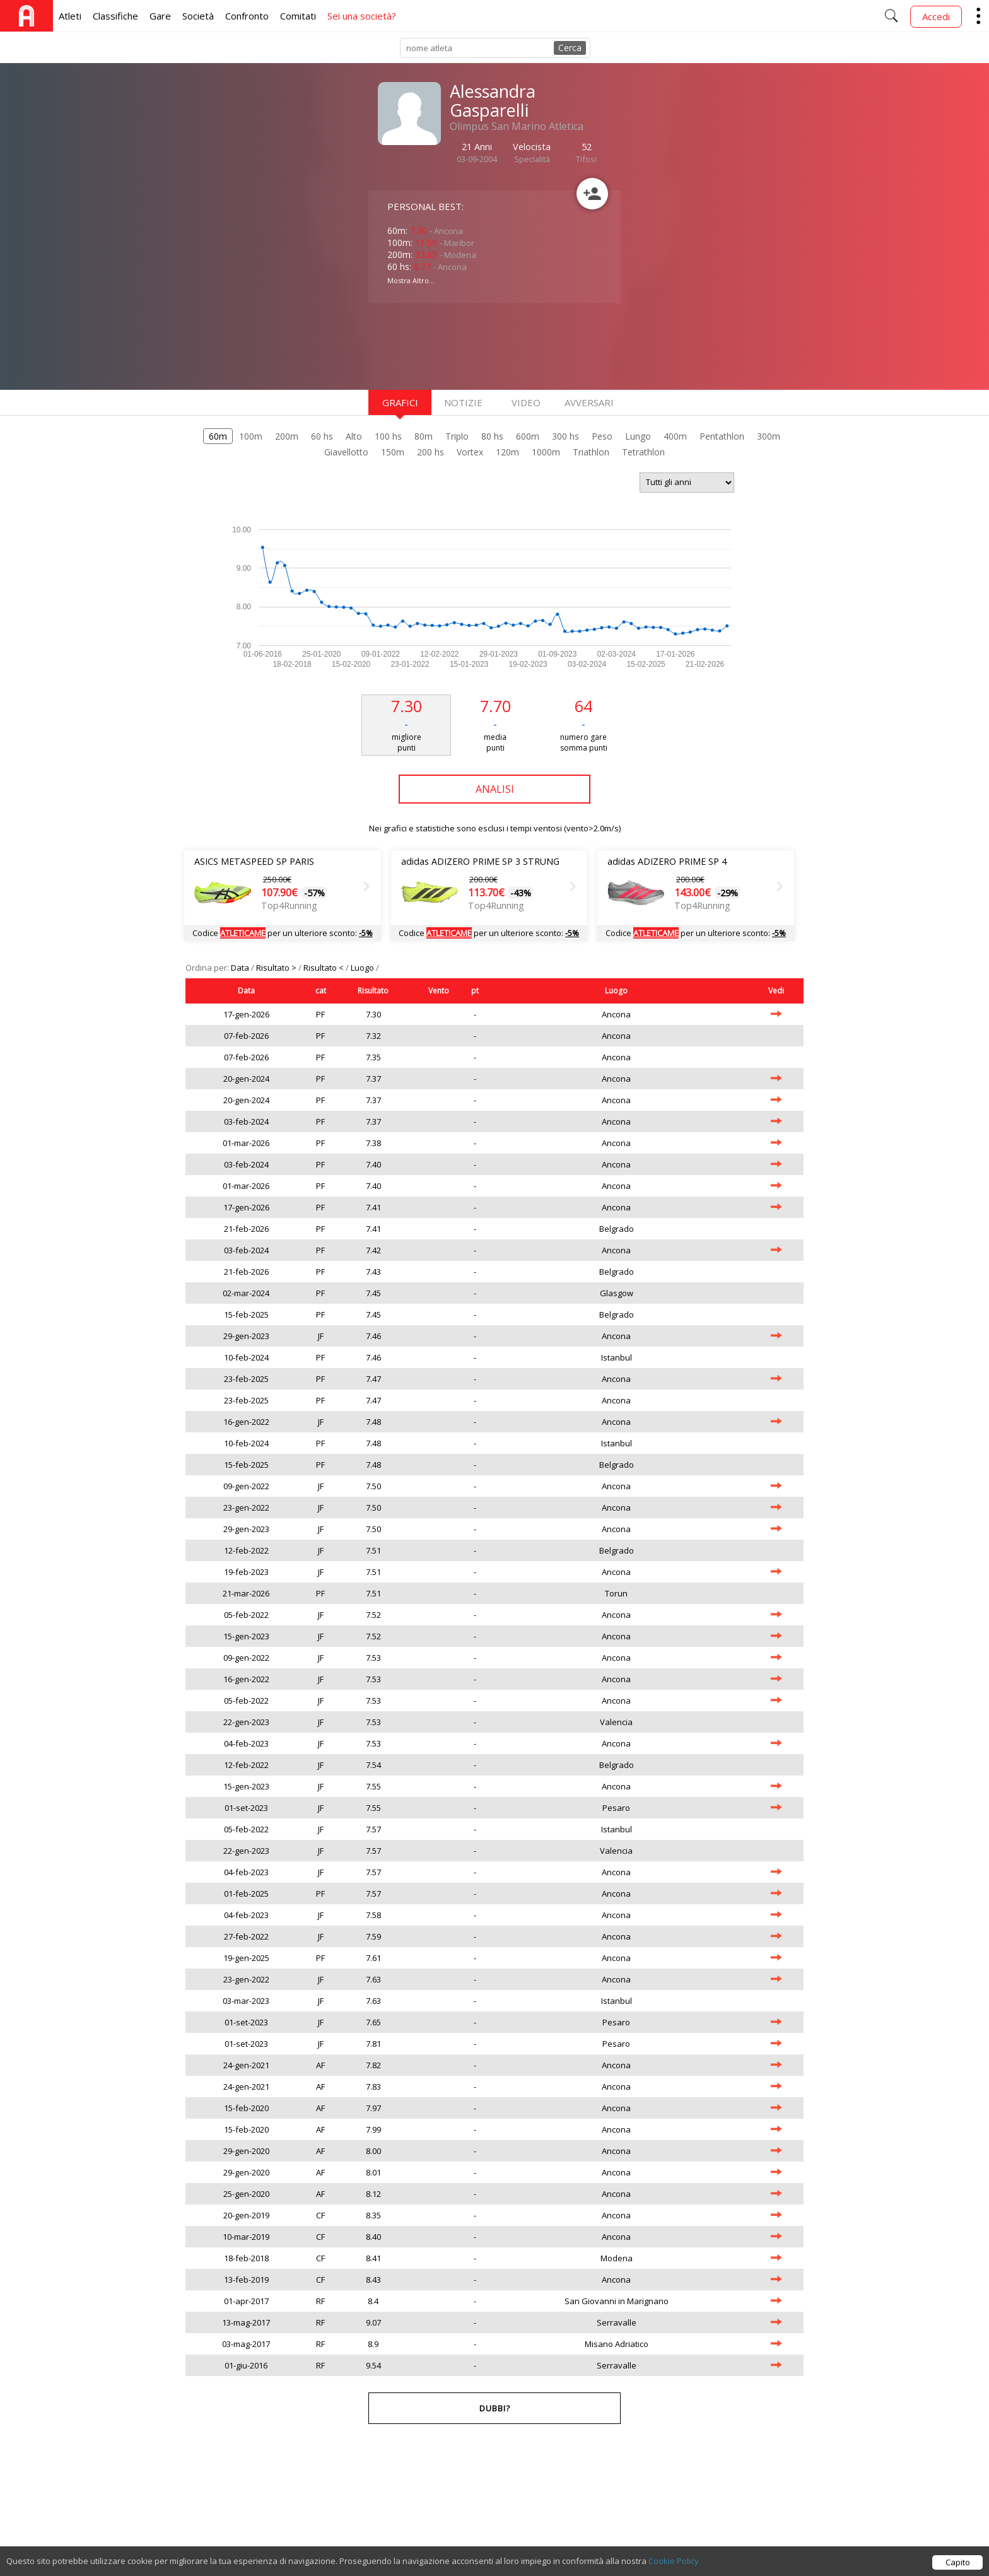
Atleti (70, 15)
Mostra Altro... (411, 280)
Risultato (373, 990)
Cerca (570, 48)
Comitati (298, 15)
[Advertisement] (469, 345)
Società (198, 15)
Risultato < (324, 967)
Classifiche (115, 15)
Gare (160, 15)
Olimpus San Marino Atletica (516, 126)
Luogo (363, 967)
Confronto (247, 15)
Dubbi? (494, 2408)
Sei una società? (361, 15)
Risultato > (277, 967)
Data (241, 967)
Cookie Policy (673, 2562)
